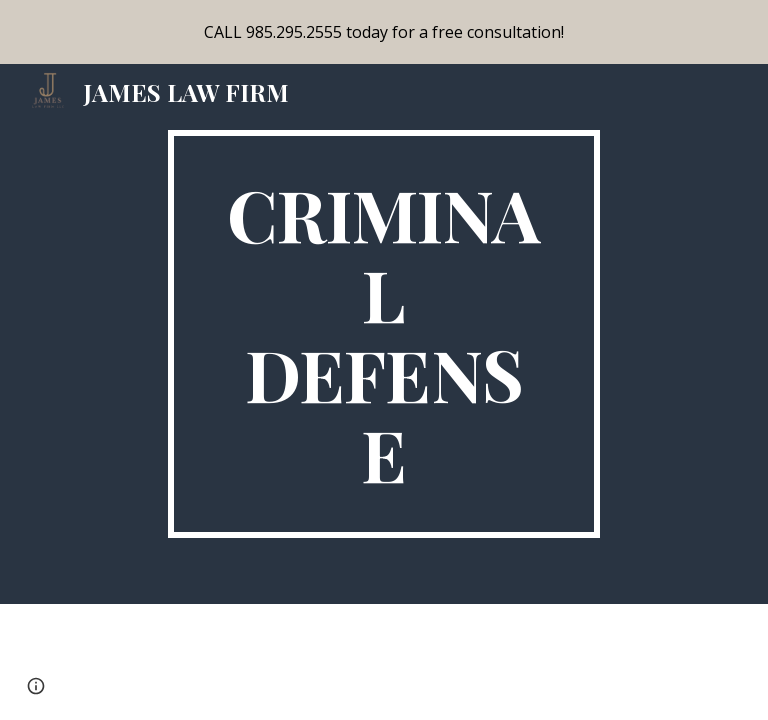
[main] (383, 334)
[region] (384, 32)
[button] (36, 686)
